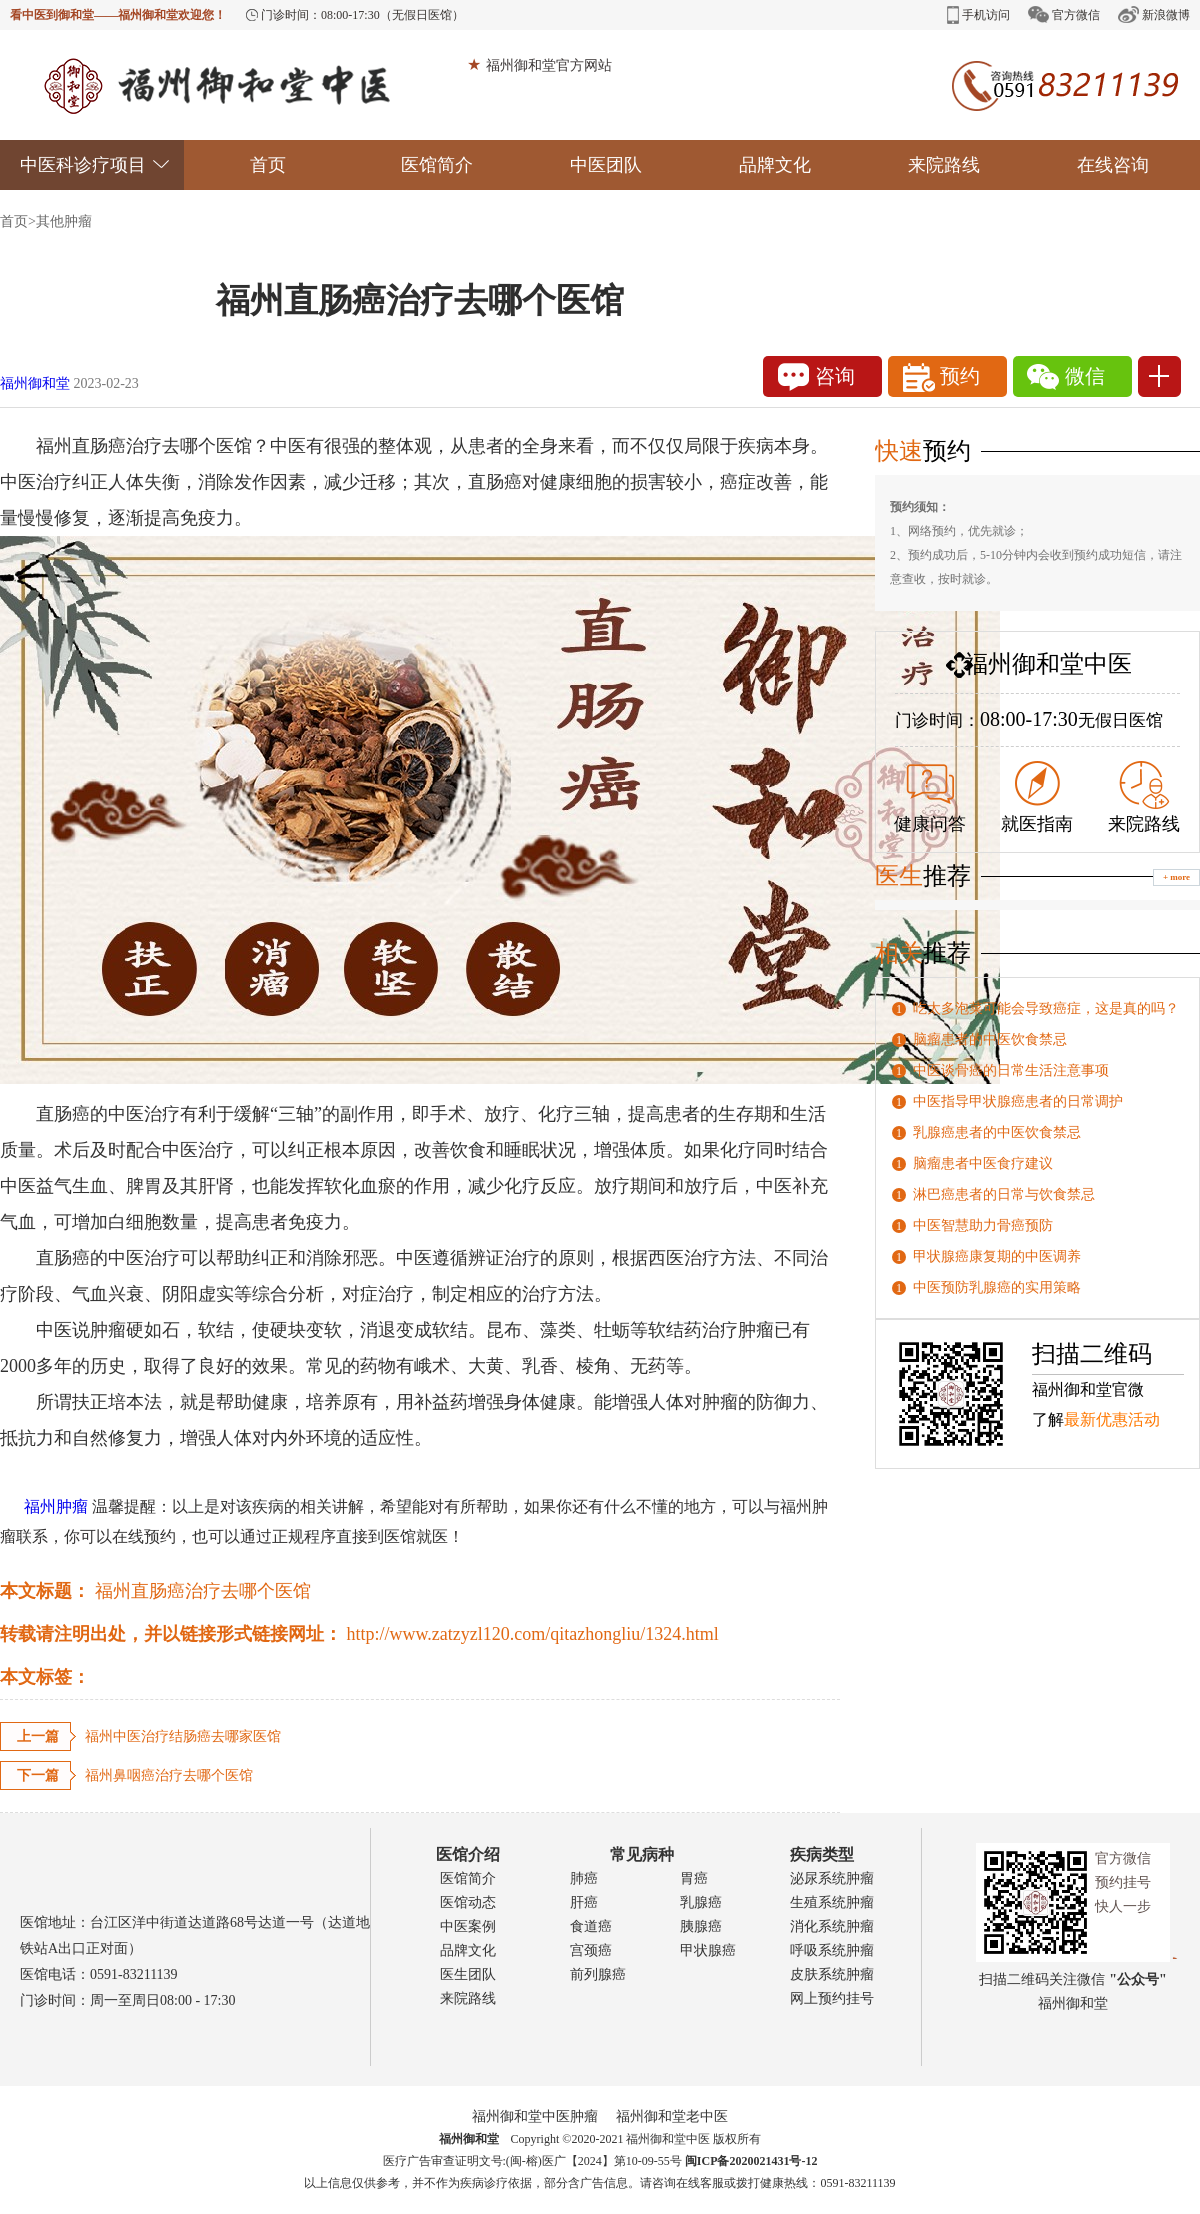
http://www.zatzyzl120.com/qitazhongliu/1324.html (533, 1634)
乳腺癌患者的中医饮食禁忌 (997, 1132)
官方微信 (1064, 14)
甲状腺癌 (708, 1950)
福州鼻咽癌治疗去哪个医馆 (169, 1775)
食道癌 (591, 1926)
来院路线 (944, 165)
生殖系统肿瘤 (832, 1902)
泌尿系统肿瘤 (832, 1878)
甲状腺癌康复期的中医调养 (997, 1256)
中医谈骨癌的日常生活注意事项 (1011, 1070)
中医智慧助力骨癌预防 (983, 1225)
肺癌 (584, 1878)
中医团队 (606, 165)
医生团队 (468, 1974)
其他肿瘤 (64, 221)
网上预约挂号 (832, 1998)
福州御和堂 (35, 383)
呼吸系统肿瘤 (832, 1950)
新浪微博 (1154, 14)
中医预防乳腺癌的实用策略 (997, 1287)
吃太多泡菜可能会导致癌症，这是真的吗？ (1046, 1008)
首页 (268, 165)
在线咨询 (1113, 165)
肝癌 (584, 1902)
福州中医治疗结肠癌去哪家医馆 (183, 1736)
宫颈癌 (591, 1950)
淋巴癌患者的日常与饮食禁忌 (1004, 1194)
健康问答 (930, 799)
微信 (1066, 377)
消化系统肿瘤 (832, 1926)
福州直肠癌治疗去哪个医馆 (203, 1591)
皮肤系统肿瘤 (832, 1974)
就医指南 (1037, 797)
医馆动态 (468, 1902)
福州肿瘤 (44, 1506)
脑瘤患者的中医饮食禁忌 (990, 1039)
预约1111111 (948, 380)
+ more (1176, 877)
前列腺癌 (598, 1974)
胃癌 (694, 1878)
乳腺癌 (701, 1902)
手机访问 (978, 15)
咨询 (816, 377)
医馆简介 (437, 165)
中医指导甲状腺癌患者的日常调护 (1018, 1101)
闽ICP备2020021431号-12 (751, 2161)
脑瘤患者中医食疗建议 (983, 1163)
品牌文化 (775, 165)
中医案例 (468, 1926)
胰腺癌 (701, 1926)
